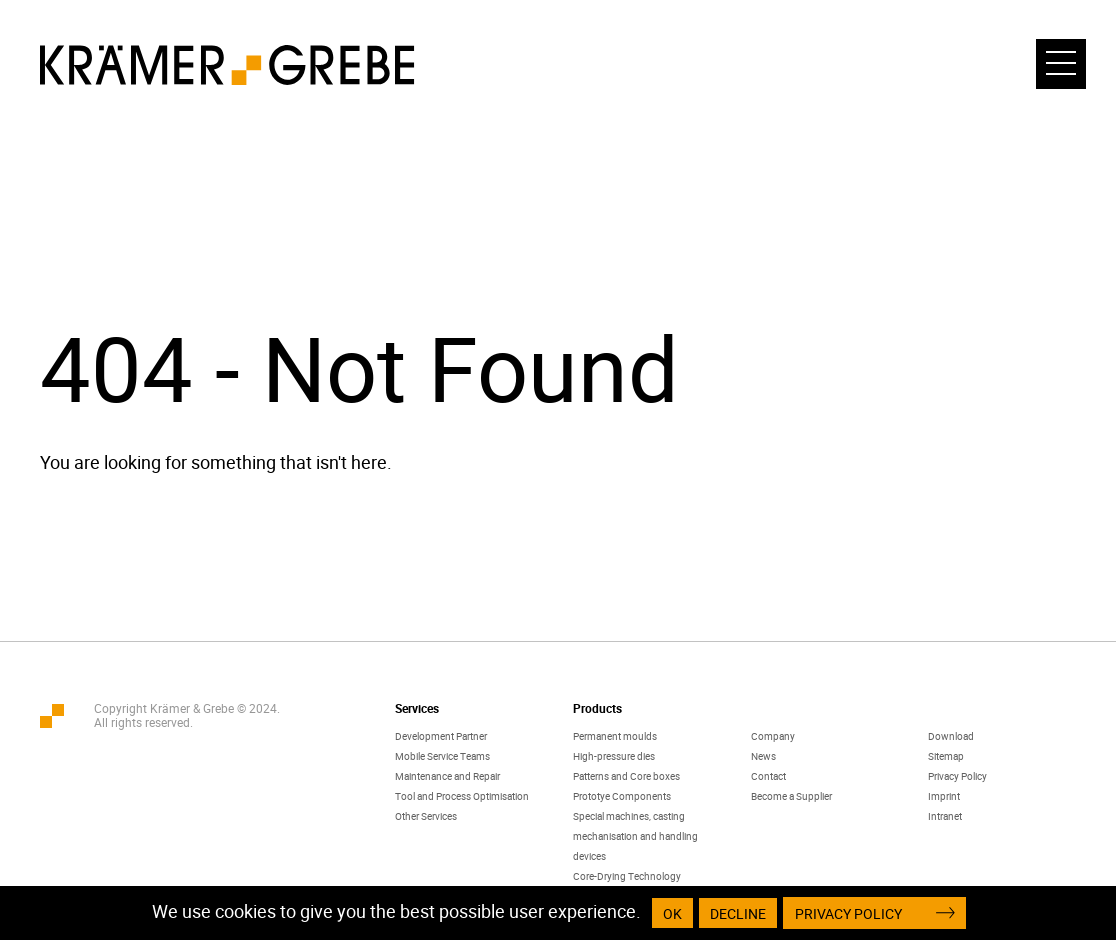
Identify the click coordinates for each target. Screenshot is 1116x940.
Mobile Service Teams (442, 756)
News (763, 756)
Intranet (945, 816)
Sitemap (946, 756)
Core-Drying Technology (627, 876)
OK (672, 913)
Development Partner (441, 736)
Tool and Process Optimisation (462, 796)
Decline (738, 913)
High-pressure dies (614, 756)
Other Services (426, 816)
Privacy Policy (957, 776)
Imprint (944, 796)
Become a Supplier (791, 796)
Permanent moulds (615, 736)
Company (773, 736)
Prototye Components (622, 796)
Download (951, 736)
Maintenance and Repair (447, 776)
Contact (768, 776)
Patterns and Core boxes (626, 776)
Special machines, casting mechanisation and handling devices (635, 836)
